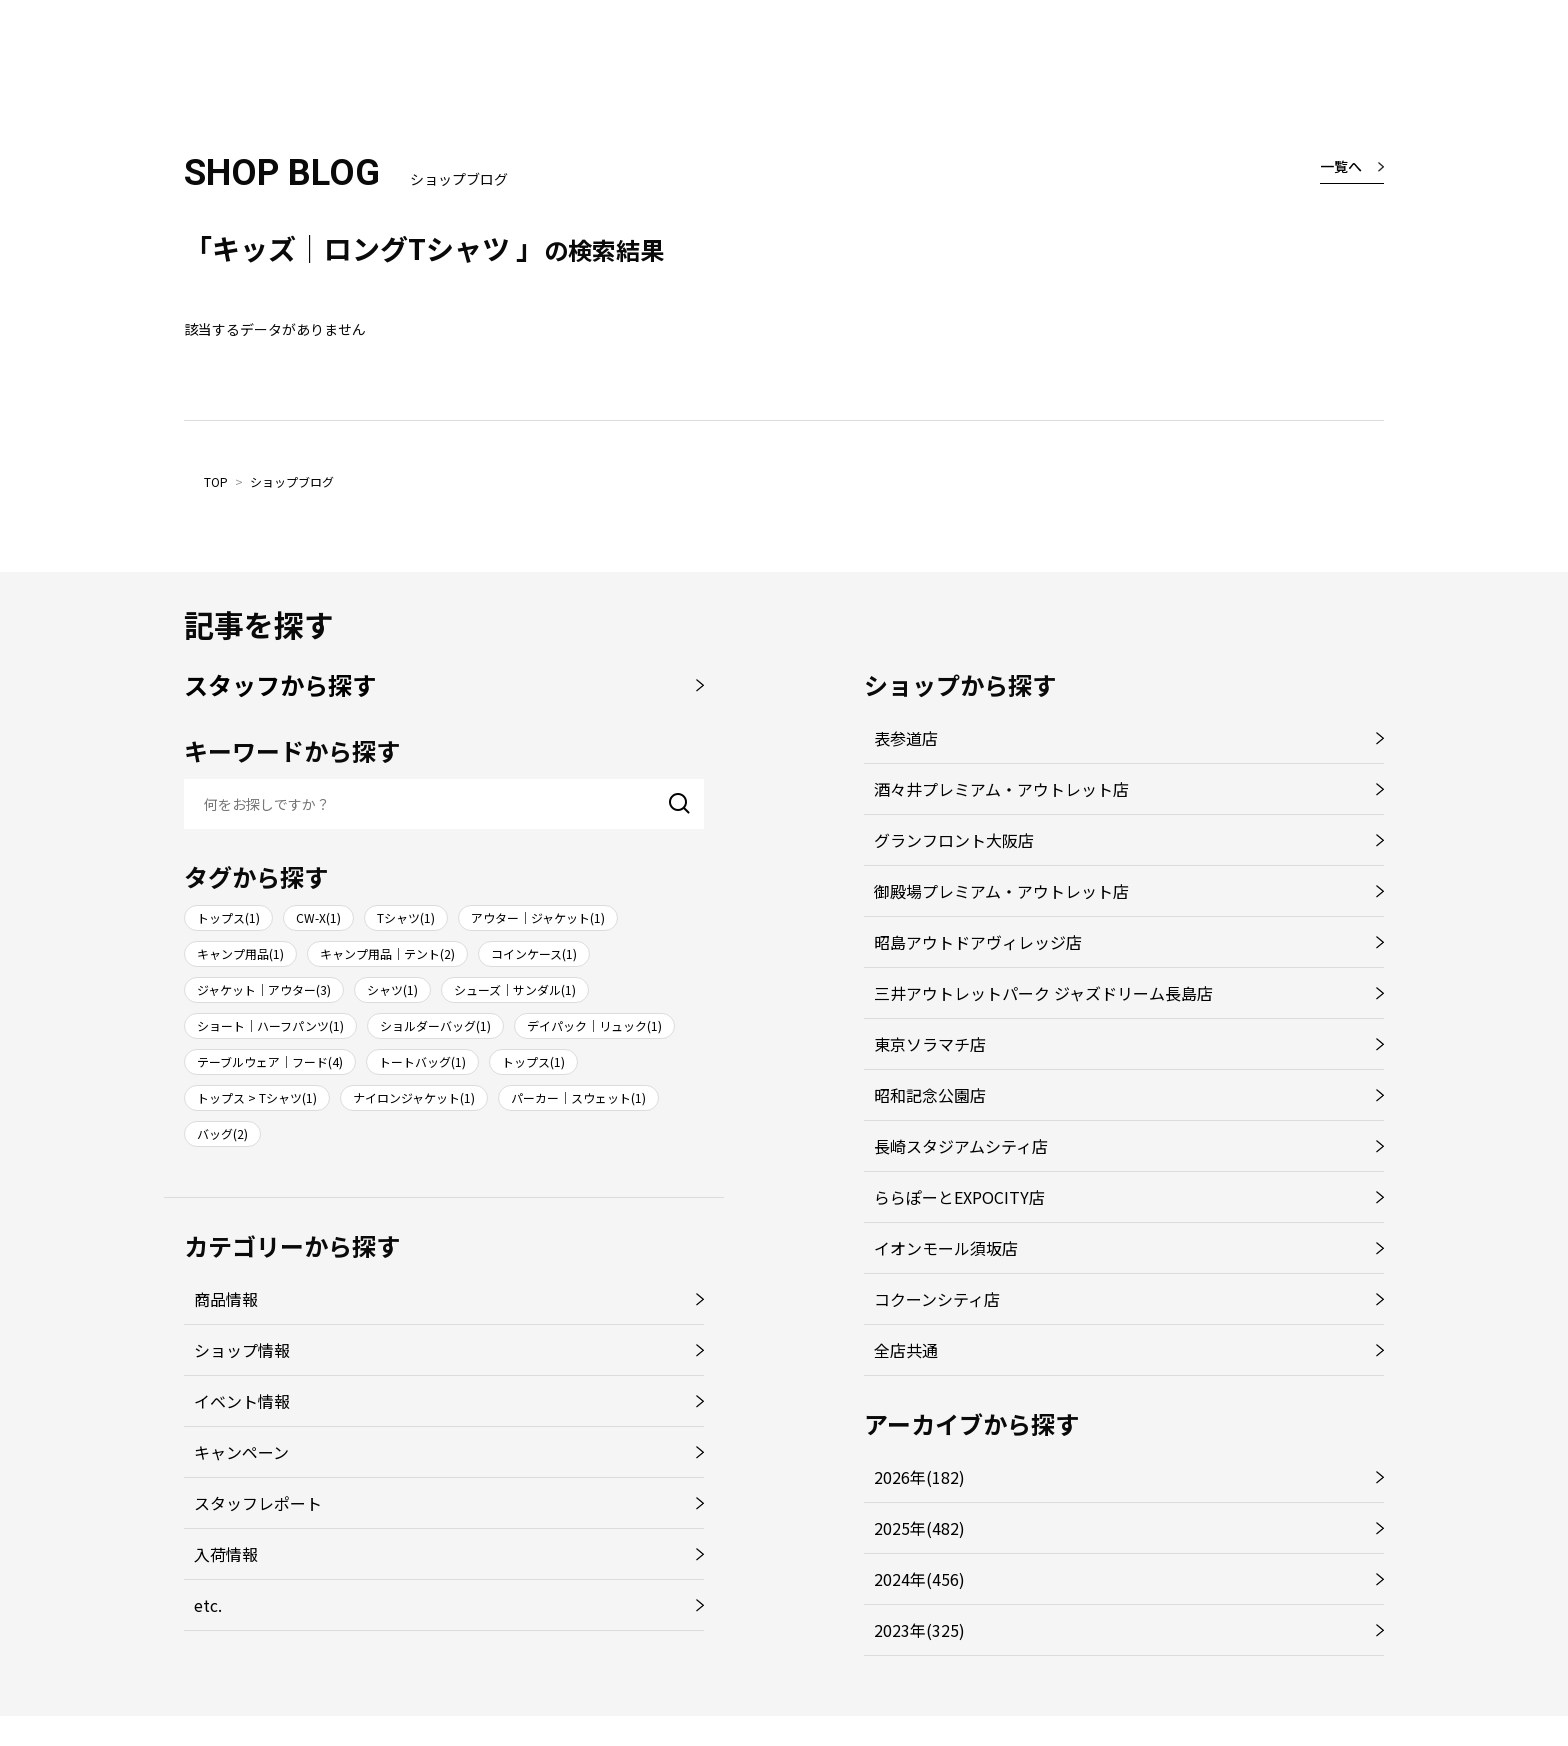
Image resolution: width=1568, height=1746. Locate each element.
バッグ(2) (222, 1133)
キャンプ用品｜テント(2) (387, 953)
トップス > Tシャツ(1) (257, 1097)
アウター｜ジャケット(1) (538, 917)
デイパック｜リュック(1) (594, 1025)
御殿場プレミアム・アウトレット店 (1001, 891)
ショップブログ (292, 481)
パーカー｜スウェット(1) (578, 1097)
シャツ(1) (392, 989)
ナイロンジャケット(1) (414, 1097)
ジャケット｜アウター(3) (264, 989)
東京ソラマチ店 (930, 1044)
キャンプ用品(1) (240, 953)
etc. (208, 1605)
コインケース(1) (534, 953)
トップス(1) (228, 917)
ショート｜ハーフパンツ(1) (270, 1025)
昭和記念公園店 (930, 1095)
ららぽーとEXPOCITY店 (959, 1197)
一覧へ (1341, 166)
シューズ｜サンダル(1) (515, 989)
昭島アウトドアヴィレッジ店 (978, 942)
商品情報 (226, 1299)
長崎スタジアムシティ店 (961, 1146)
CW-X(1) (318, 917)
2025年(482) (919, 1528)
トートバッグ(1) (422, 1061)
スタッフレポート (258, 1503)
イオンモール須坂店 (946, 1248)
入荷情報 (226, 1554)
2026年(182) (919, 1477)
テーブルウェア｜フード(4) (270, 1061)
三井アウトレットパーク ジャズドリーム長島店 (1043, 993)
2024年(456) (919, 1579)
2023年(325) (919, 1630)
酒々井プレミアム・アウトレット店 (1001, 789)
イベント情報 (242, 1401)
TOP (216, 481)
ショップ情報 (242, 1350)
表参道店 (906, 738)
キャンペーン (241, 1452)
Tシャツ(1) (406, 917)
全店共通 (906, 1350)
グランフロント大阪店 (954, 840)
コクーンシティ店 (937, 1299)
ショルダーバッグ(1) (435, 1025)
